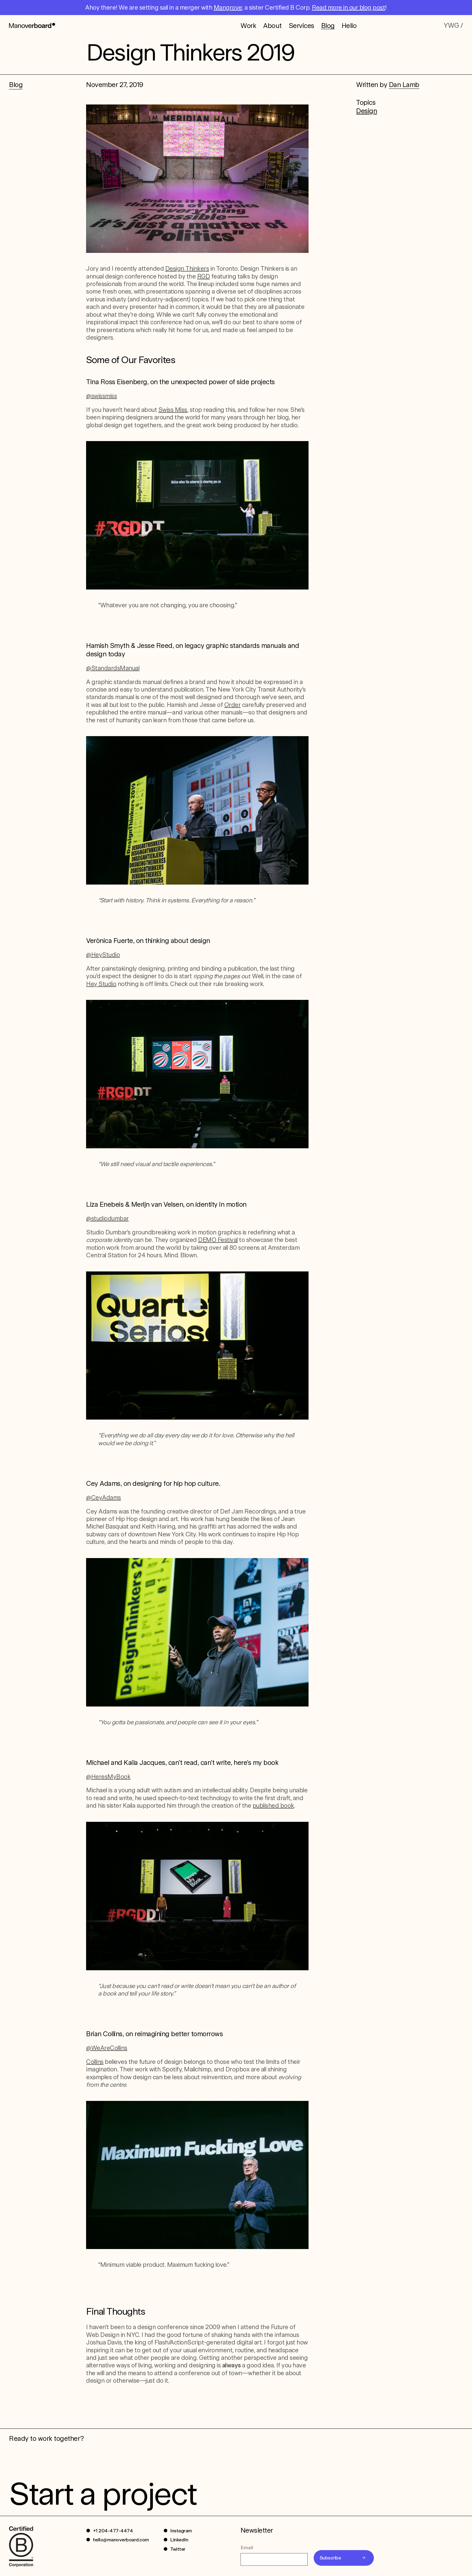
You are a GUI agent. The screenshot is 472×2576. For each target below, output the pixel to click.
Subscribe (330, 2558)
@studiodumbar (107, 1218)
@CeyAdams (103, 1497)
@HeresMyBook (108, 1776)
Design (366, 111)
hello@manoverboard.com (121, 2540)
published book (273, 1805)
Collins (95, 2061)
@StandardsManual (112, 668)
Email (247, 2547)
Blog (328, 25)
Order (232, 704)
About (272, 25)
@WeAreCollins (106, 2048)
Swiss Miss (172, 409)
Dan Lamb (404, 85)
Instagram (181, 2531)
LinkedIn (179, 2540)
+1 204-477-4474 (113, 2531)
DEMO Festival (218, 1239)
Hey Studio (101, 984)
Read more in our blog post (348, 7)
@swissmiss (101, 396)
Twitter (177, 2549)
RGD (203, 276)
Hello (349, 25)
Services (301, 25)
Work (248, 25)
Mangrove (228, 7)
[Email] (274, 2559)
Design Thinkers (187, 268)
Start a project (102, 2493)
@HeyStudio (103, 954)
